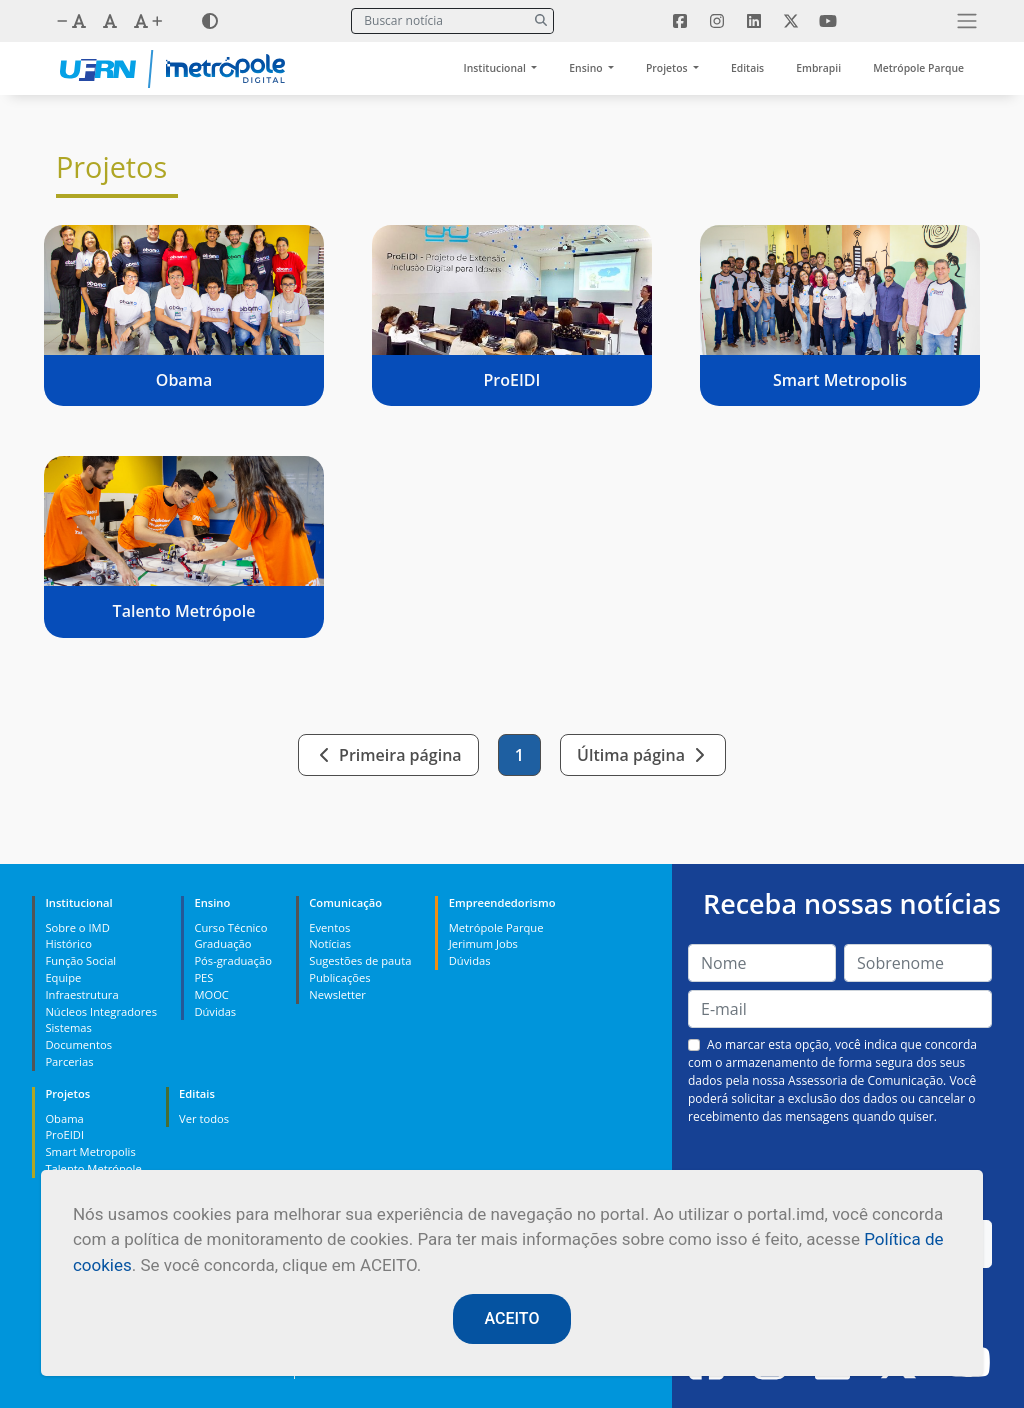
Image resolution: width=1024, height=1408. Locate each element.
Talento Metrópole (93, 1168)
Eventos (329, 927)
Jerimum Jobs (483, 943)
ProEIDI (64, 1134)
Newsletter (337, 994)
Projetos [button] (668, 68)
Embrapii (818, 68)
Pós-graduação (232, 960)
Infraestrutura (81, 994)
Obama (64, 1118)
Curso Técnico (230, 927)
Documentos (78, 1044)
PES (203, 977)
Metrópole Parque (918, 68)
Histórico (68, 943)
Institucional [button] (496, 68)
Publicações (339, 977)
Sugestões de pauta (360, 960)
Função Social (80, 960)
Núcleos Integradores (101, 1011)
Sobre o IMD (77, 927)
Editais (747, 68)
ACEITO (512, 1318)
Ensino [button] (587, 68)
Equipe (63, 977)
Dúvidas (215, 1011)
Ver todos (204, 1118)
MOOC (211, 994)
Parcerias (69, 1061)
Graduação (222, 943)
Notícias (330, 943)
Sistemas (68, 1027)
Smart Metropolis (90, 1151)
